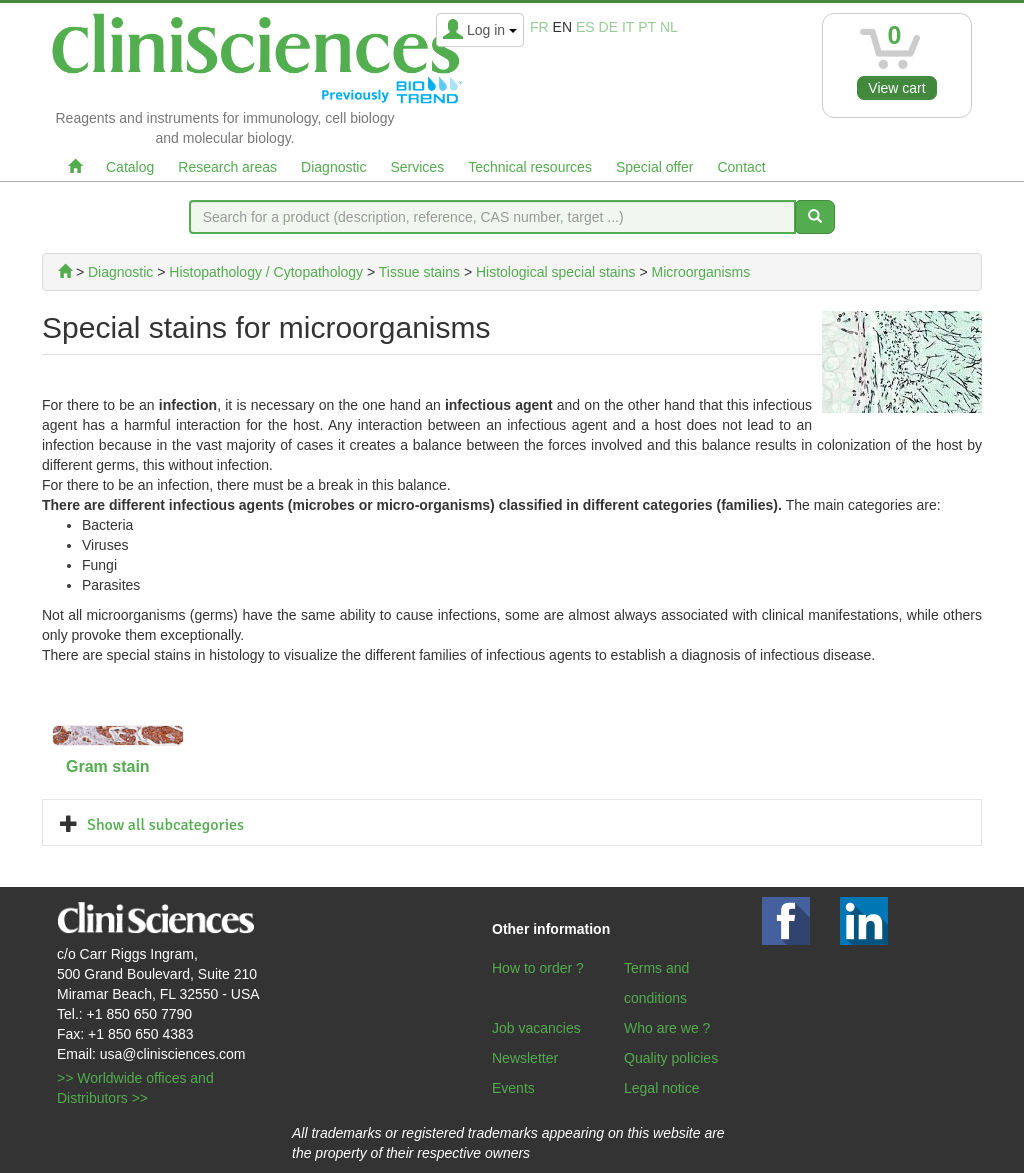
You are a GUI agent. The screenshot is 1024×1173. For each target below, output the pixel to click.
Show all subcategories (165, 825)
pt (647, 27)
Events (513, 1088)
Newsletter (525, 1058)
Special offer (655, 167)
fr (539, 27)
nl (669, 27)
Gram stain (108, 766)
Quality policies (671, 1058)
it (628, 27)
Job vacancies (536, 1028)
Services (417, 167)
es (585, 27)
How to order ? (538, 968)
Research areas (227, 167)
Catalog (130, 167)
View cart (896, 88)
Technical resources (530, 167)
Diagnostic (333, 167)
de (608, 27)
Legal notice (662, 1088)
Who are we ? (667, 1028)
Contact (741, 167)
